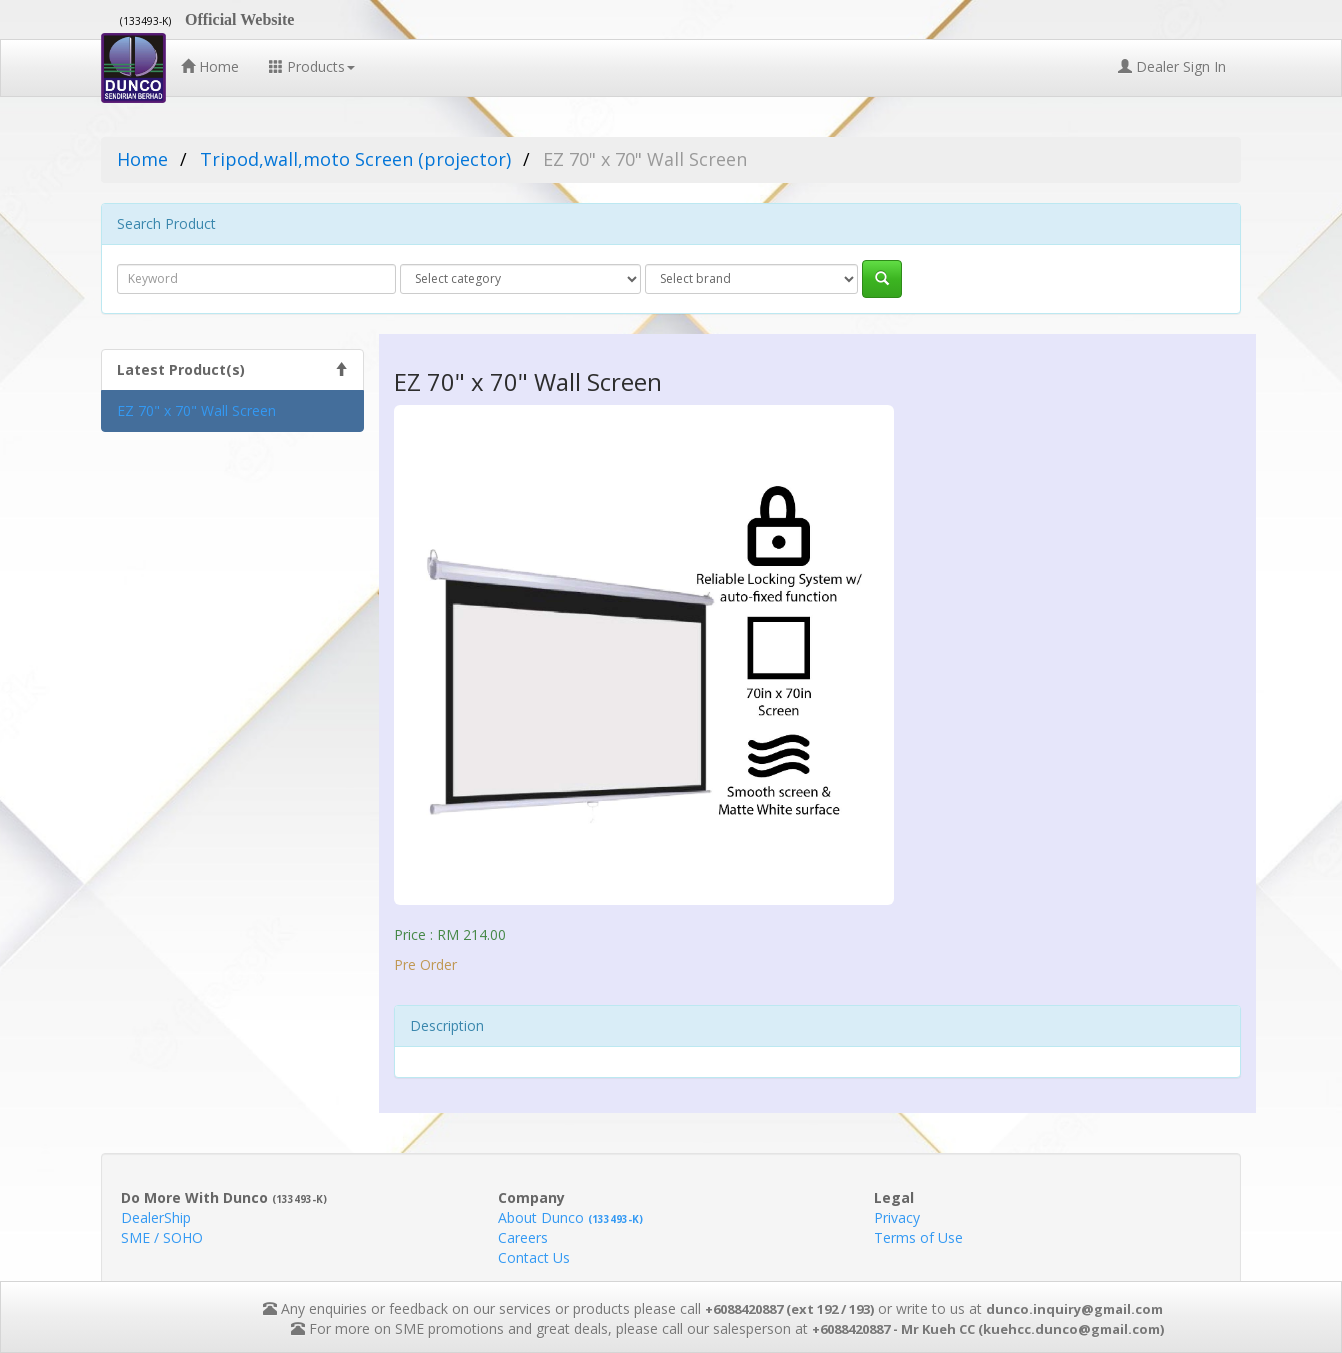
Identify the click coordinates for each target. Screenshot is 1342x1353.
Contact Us (534, 1257)
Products (312, 66)
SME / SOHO (162, 1237)
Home (210, 66)
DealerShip (156, 1217)
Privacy (897, 1217)
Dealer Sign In (1172, 66)
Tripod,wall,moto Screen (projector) (355, 159)
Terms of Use (918, 1237)
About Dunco (570, 1217)
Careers (523, 1237)
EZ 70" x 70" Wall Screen (196, 410)
